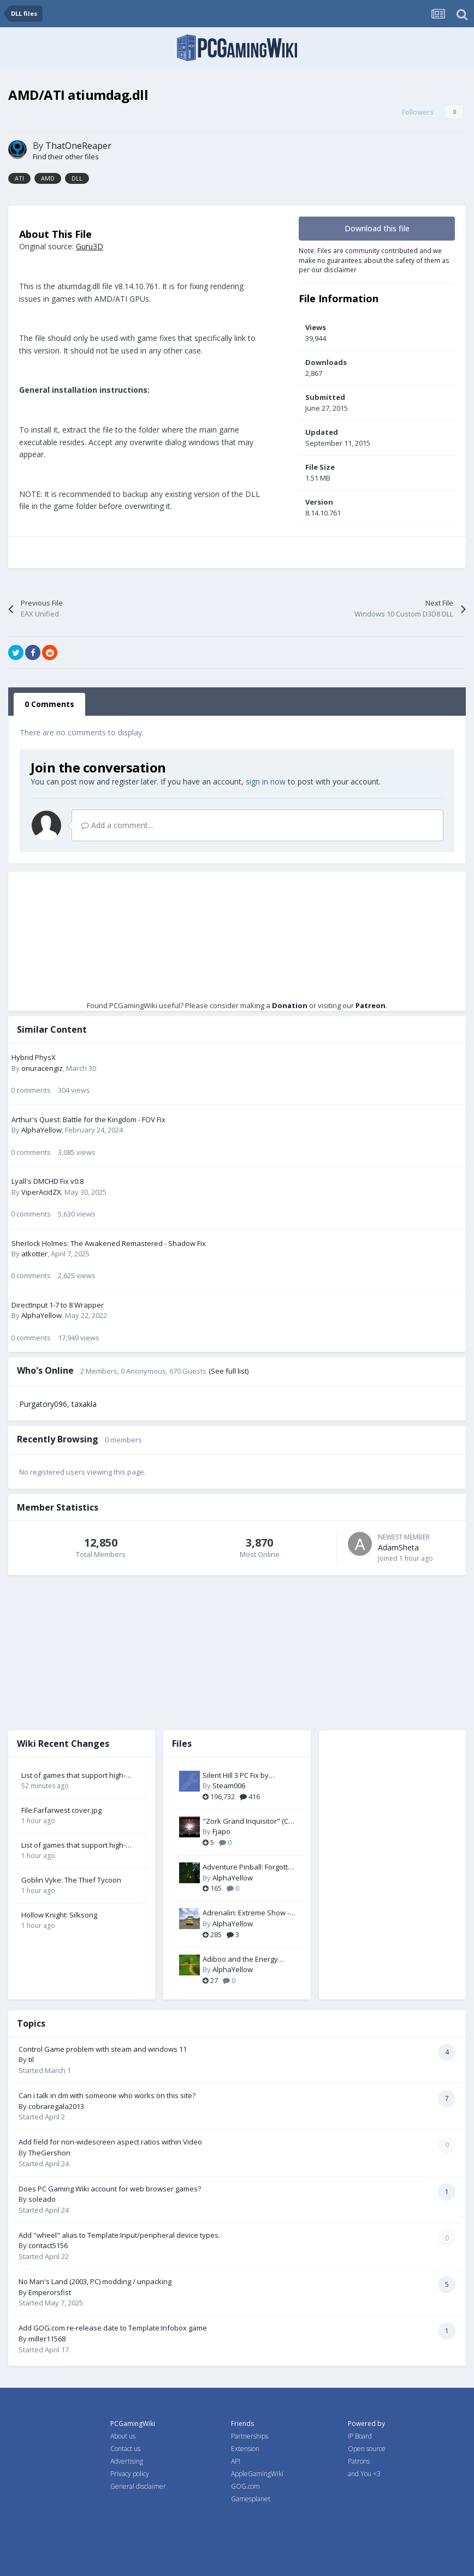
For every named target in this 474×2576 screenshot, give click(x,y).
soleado (42, 2199)
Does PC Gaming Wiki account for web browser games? (110, 2189)
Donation (289, 1005)
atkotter (34, 1254)
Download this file (377, 228)
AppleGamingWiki (257, 2473)
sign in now (266, 781)
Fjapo (221, 1831)
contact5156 (48, 2245)
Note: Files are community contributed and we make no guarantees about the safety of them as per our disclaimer (374, 260)
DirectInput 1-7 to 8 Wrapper (57, 1305)
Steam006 (228, 1785)
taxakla (84, 1404)
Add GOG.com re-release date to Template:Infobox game (113, 2328)
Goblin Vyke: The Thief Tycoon (71, 1880)
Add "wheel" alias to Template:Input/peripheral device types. (119, 2235)
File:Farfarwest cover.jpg (61, 1810)
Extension (245, 2448)
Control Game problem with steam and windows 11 (103, 2049)
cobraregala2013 (56, 2106)
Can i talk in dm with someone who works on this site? (107, 2095)
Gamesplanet (250, 2498)
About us (122, 2436)
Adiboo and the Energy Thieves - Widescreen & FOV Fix (249, 1959)
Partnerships (249, 2436)
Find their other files (66, 156)
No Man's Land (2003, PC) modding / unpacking (95, 2281)
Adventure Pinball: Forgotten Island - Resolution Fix (250, 1867)
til (31, 2059)
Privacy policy (129, 2473)
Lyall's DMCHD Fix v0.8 (47, 1181)
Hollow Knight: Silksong (59, 1915)
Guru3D (89, 246)
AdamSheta (398, 1547)
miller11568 (47, 2339)
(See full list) (228, 1371)
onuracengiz (42, 1068)
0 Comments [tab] (49, 704)
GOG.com (245, 2486)
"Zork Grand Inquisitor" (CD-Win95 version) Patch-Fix (249, 1821)
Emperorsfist (49, 2292)
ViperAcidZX (41, 1192)
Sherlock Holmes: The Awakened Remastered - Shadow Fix (108, 1243)
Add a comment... (117, 825)
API (235, 2461)
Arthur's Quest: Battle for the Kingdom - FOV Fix (88, 1119)
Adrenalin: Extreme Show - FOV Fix (246, 1913)
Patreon (371, 1005)
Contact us (125, 2448)
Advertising (126, 2461)
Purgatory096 (43, 1404)
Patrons (359, 2461)
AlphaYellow (41, 1130)
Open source (367, 2448)
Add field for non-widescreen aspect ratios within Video (110, 2142)
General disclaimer (138, 2486)
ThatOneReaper (78, 146)
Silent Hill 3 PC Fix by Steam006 (236, 1775)
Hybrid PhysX (33, 1057)
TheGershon (49, 2153)
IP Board (360, 2436)
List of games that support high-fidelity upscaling (73, 1775)
